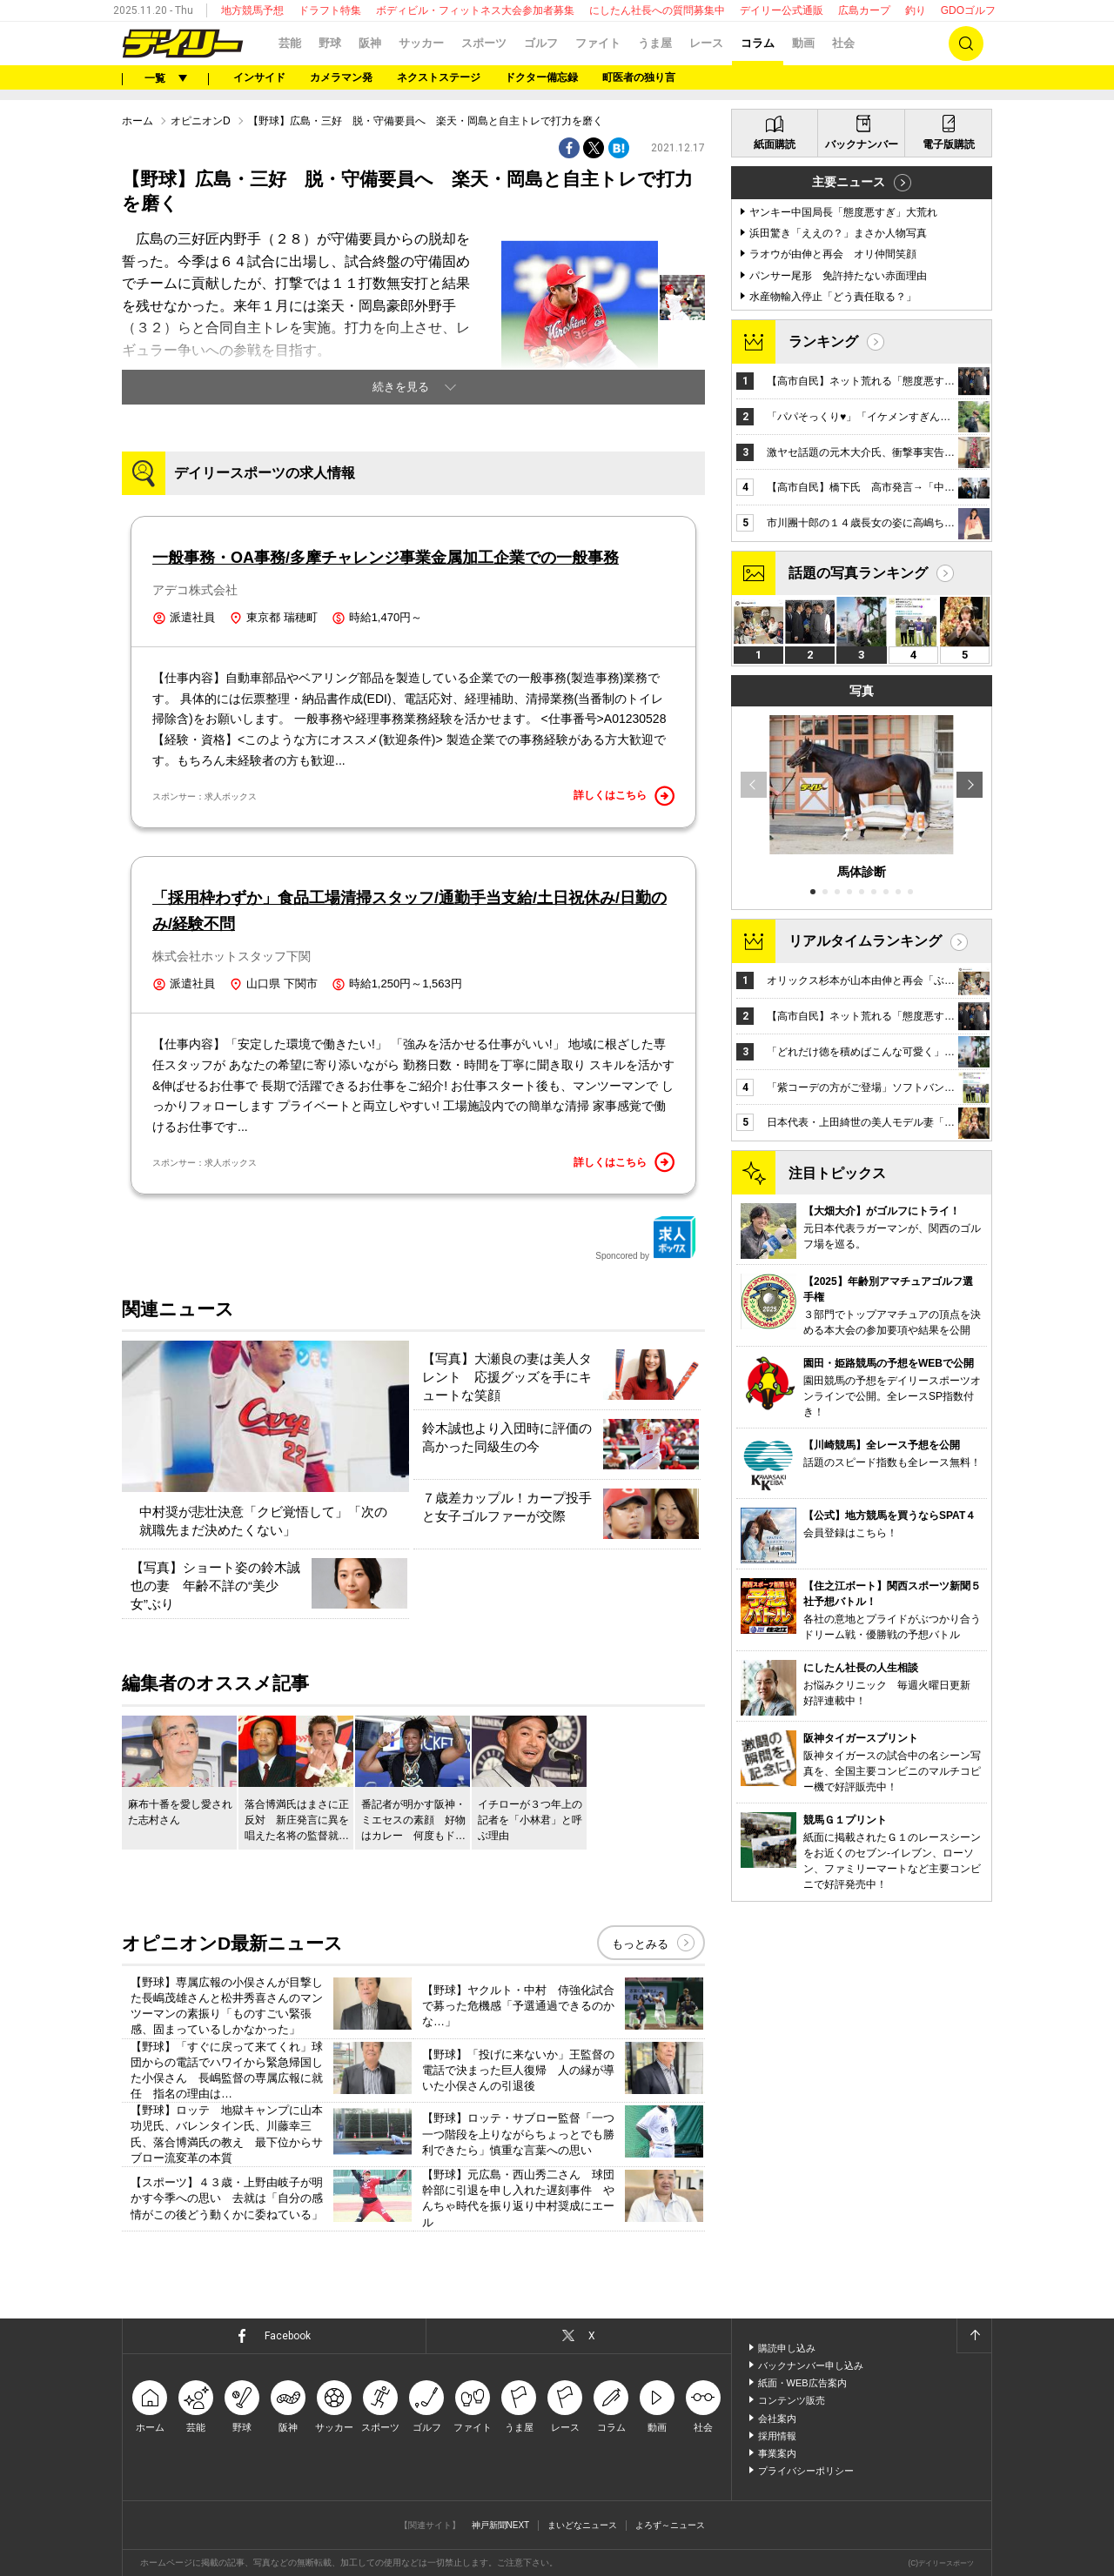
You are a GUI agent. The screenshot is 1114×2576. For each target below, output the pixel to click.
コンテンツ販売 (791, 2400)
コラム (758, 43)
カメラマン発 (341, 77)
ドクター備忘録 (541, 77)
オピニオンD (201, 121)
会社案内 (777, 2418)
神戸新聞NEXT (501, 2525)
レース (706, 43)
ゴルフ (541, 43)
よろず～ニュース (670, 2525)
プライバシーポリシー (806, 2471)
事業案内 (777, 2453)
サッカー (421, 43)
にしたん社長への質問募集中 (657, 10)
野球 (330, 43)
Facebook (288, 2336)
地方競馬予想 (252, 10)
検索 (966, 43)
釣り (915, 10)
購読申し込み (786, 2348)
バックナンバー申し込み (810, 2365)
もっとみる (640, 1943)
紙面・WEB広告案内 (802, 2383)
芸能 (289, 43)
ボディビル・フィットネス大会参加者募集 (475, 10)
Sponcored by (645, 1238)
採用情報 (777, 2436)
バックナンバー (861, 144)
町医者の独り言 (638, 77)
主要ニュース (848, 182)
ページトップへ (973, 2335)
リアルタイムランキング (865, 940)
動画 (803, 43)
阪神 (370, 43)
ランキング (823, 341)
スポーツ (484, 43)
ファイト (598, 43)
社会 (843, 43)
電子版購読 (949, 144)
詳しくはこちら (624, 796)
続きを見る (400, 386)
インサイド (259, 77)
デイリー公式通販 (781, 10)
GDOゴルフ (968, 10)
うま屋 (655, 43)
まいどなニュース (582, 2525)
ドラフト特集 (330, 10)
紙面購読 (774, 144)
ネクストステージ (438, 77)
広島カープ (864, 10)
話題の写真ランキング (858, 572)
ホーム (137, 121)
